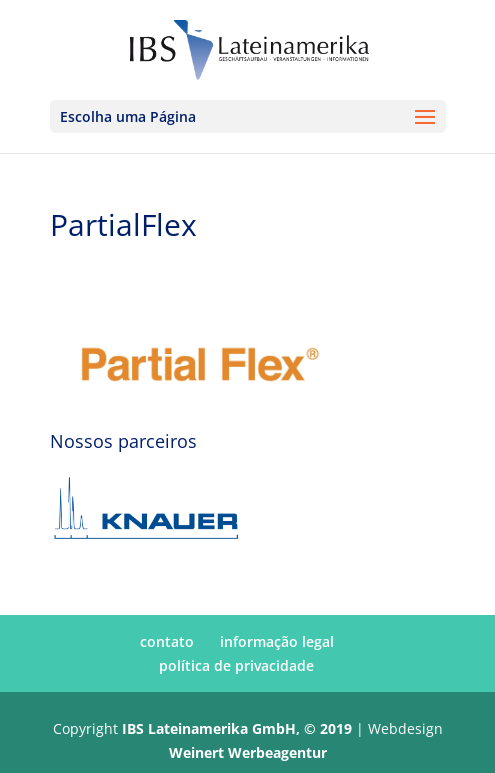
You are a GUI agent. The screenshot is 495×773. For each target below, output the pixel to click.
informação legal (277, 641)
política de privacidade (236, 665)
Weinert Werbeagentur (248, 752)
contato (167, 641)
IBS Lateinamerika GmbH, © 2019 (237, 728)
